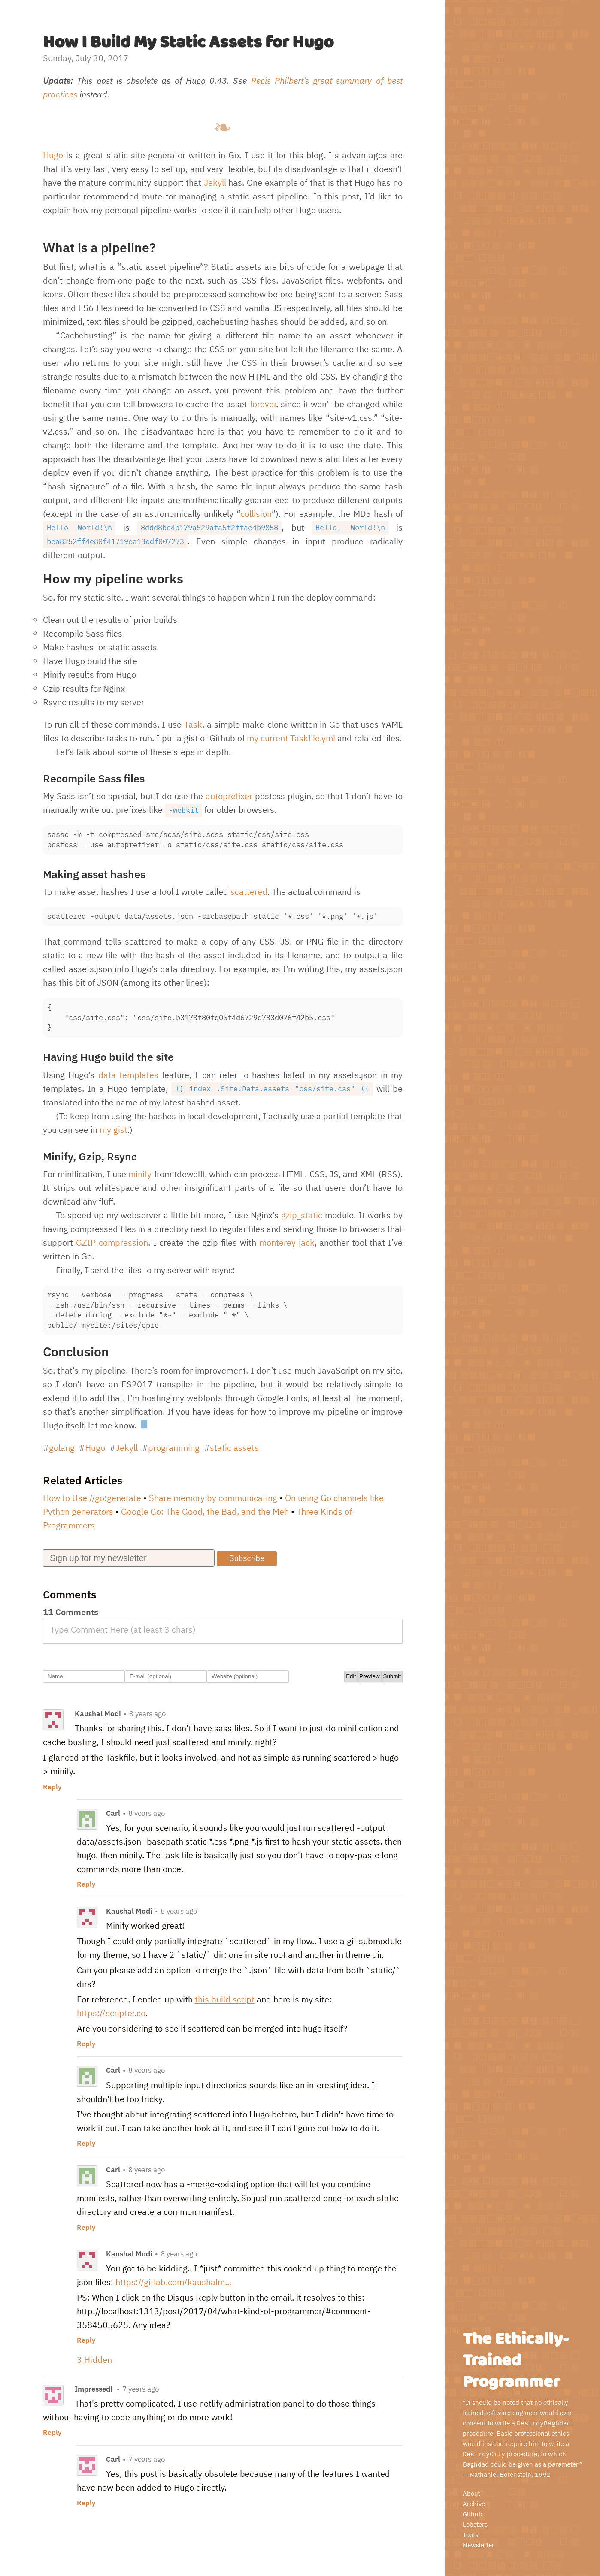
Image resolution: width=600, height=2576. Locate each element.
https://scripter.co (111, 2013)
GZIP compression (112, 1242)
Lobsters (475, 2524)
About (471, 2493)
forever (263, 404)
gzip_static (301, 1215)
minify (140, 1174)
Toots (470, 2535)
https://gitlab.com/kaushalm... (173, 2282)
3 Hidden (94, 2359)
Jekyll (215, 182)
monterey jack (287, 1242)
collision (256, 513)
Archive (474, 2504)
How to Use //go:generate (92, 1498)
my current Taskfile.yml (291, 738)
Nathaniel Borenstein (500, 2474)
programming (174, 1447)
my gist (113, 1129)
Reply (52, 1786)
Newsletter (478, 2545)
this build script (225, 1999)
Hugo (53, 155)
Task (193, 724)
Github (472, 2514)
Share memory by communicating (213, 1498)
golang (62, 1447)
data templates (128, 1075)
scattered (248, 891)
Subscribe (251, 1558)
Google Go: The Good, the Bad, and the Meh (205, 1511)
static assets (234, 1447)
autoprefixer (229, 796)
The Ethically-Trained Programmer (516, 2361)
